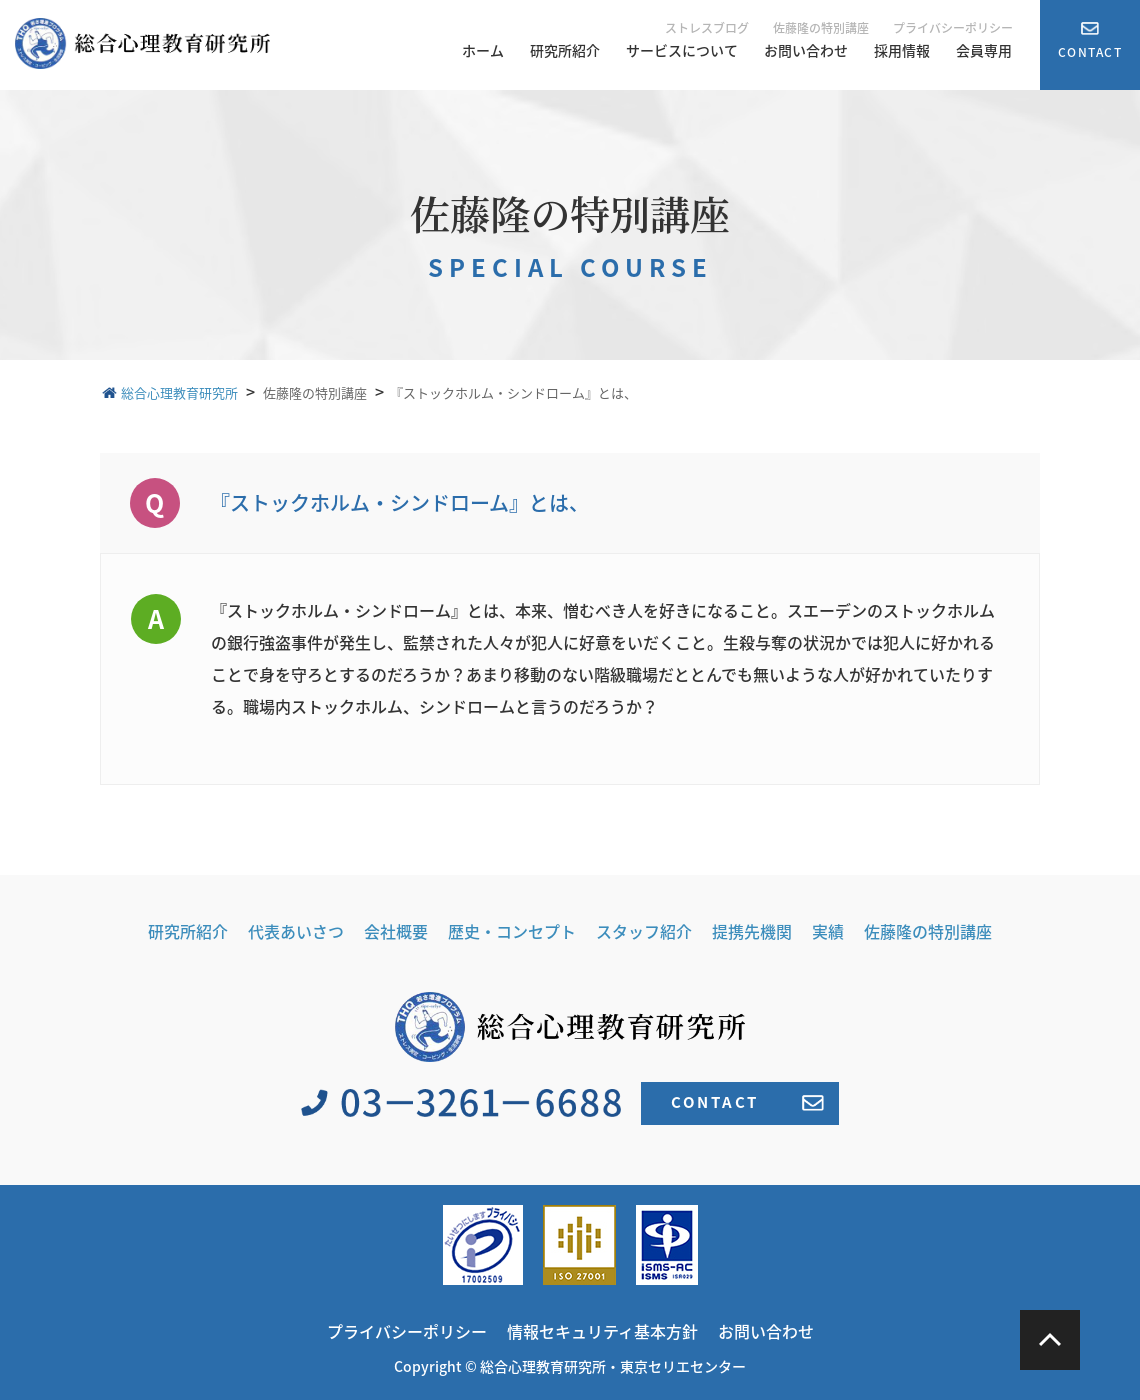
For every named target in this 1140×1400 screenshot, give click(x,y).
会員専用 (984, 50)
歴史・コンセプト (512, 931)
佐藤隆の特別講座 (821, 28)
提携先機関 (752, 931)
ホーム (483, 50)
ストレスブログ (707, 28)
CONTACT (747, 1102)
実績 (828, 931)
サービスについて (682, 50)
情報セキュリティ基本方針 (602, 1331)
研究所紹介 (565, 50)
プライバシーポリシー (953, 28)
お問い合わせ (806, 50)
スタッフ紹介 (644, 931)
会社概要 (396, 931)
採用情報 (902, 50)
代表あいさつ (296, 931)
